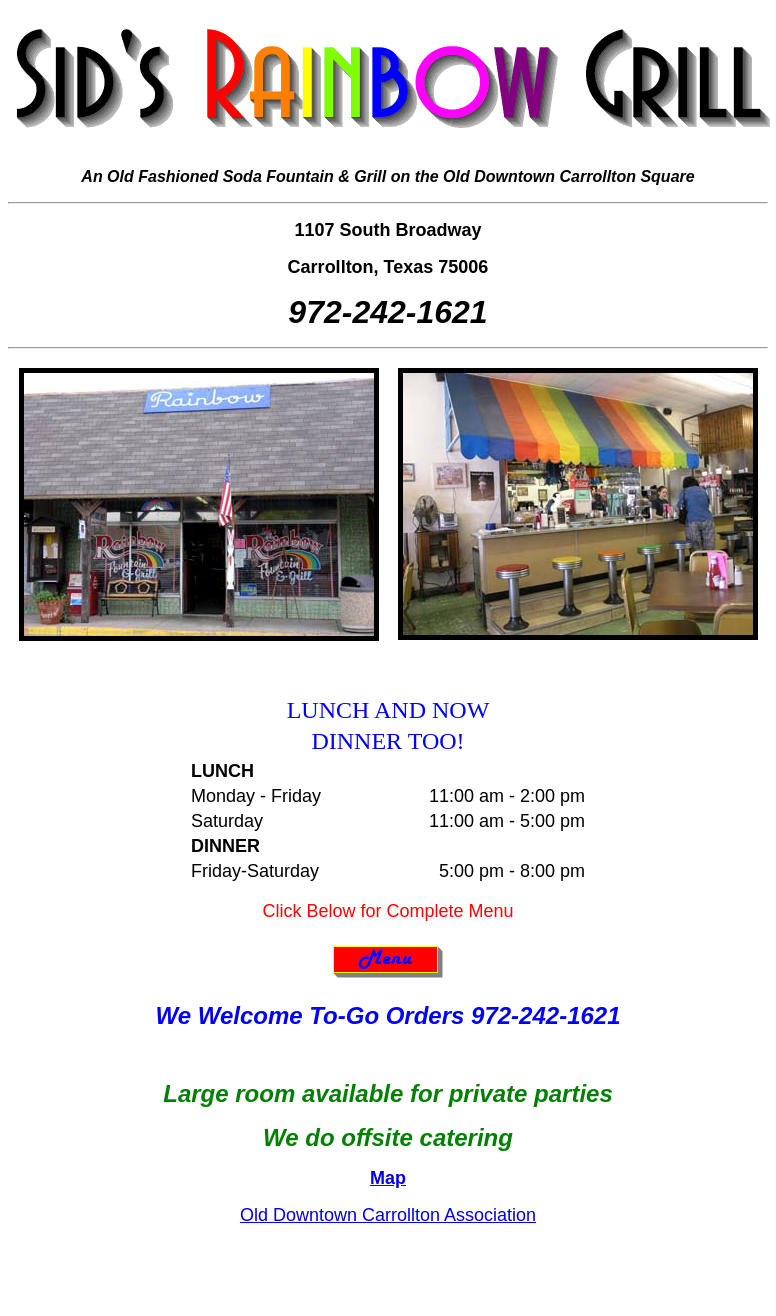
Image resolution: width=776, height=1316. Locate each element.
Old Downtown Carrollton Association (388, 1215)
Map (388, 1178)
